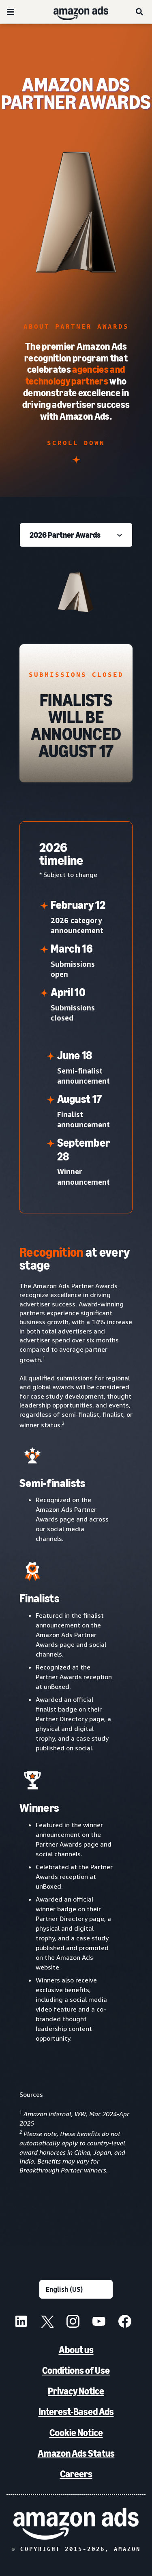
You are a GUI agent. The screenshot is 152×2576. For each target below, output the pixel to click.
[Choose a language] (76, 2289)
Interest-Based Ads (76, 2412)
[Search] (140, 11)
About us (76, 2350)
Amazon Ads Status (76, 2453)
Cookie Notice (76, 2433)
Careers (76, 2474)
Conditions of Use (76, 2370)
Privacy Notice (76, 2391)
